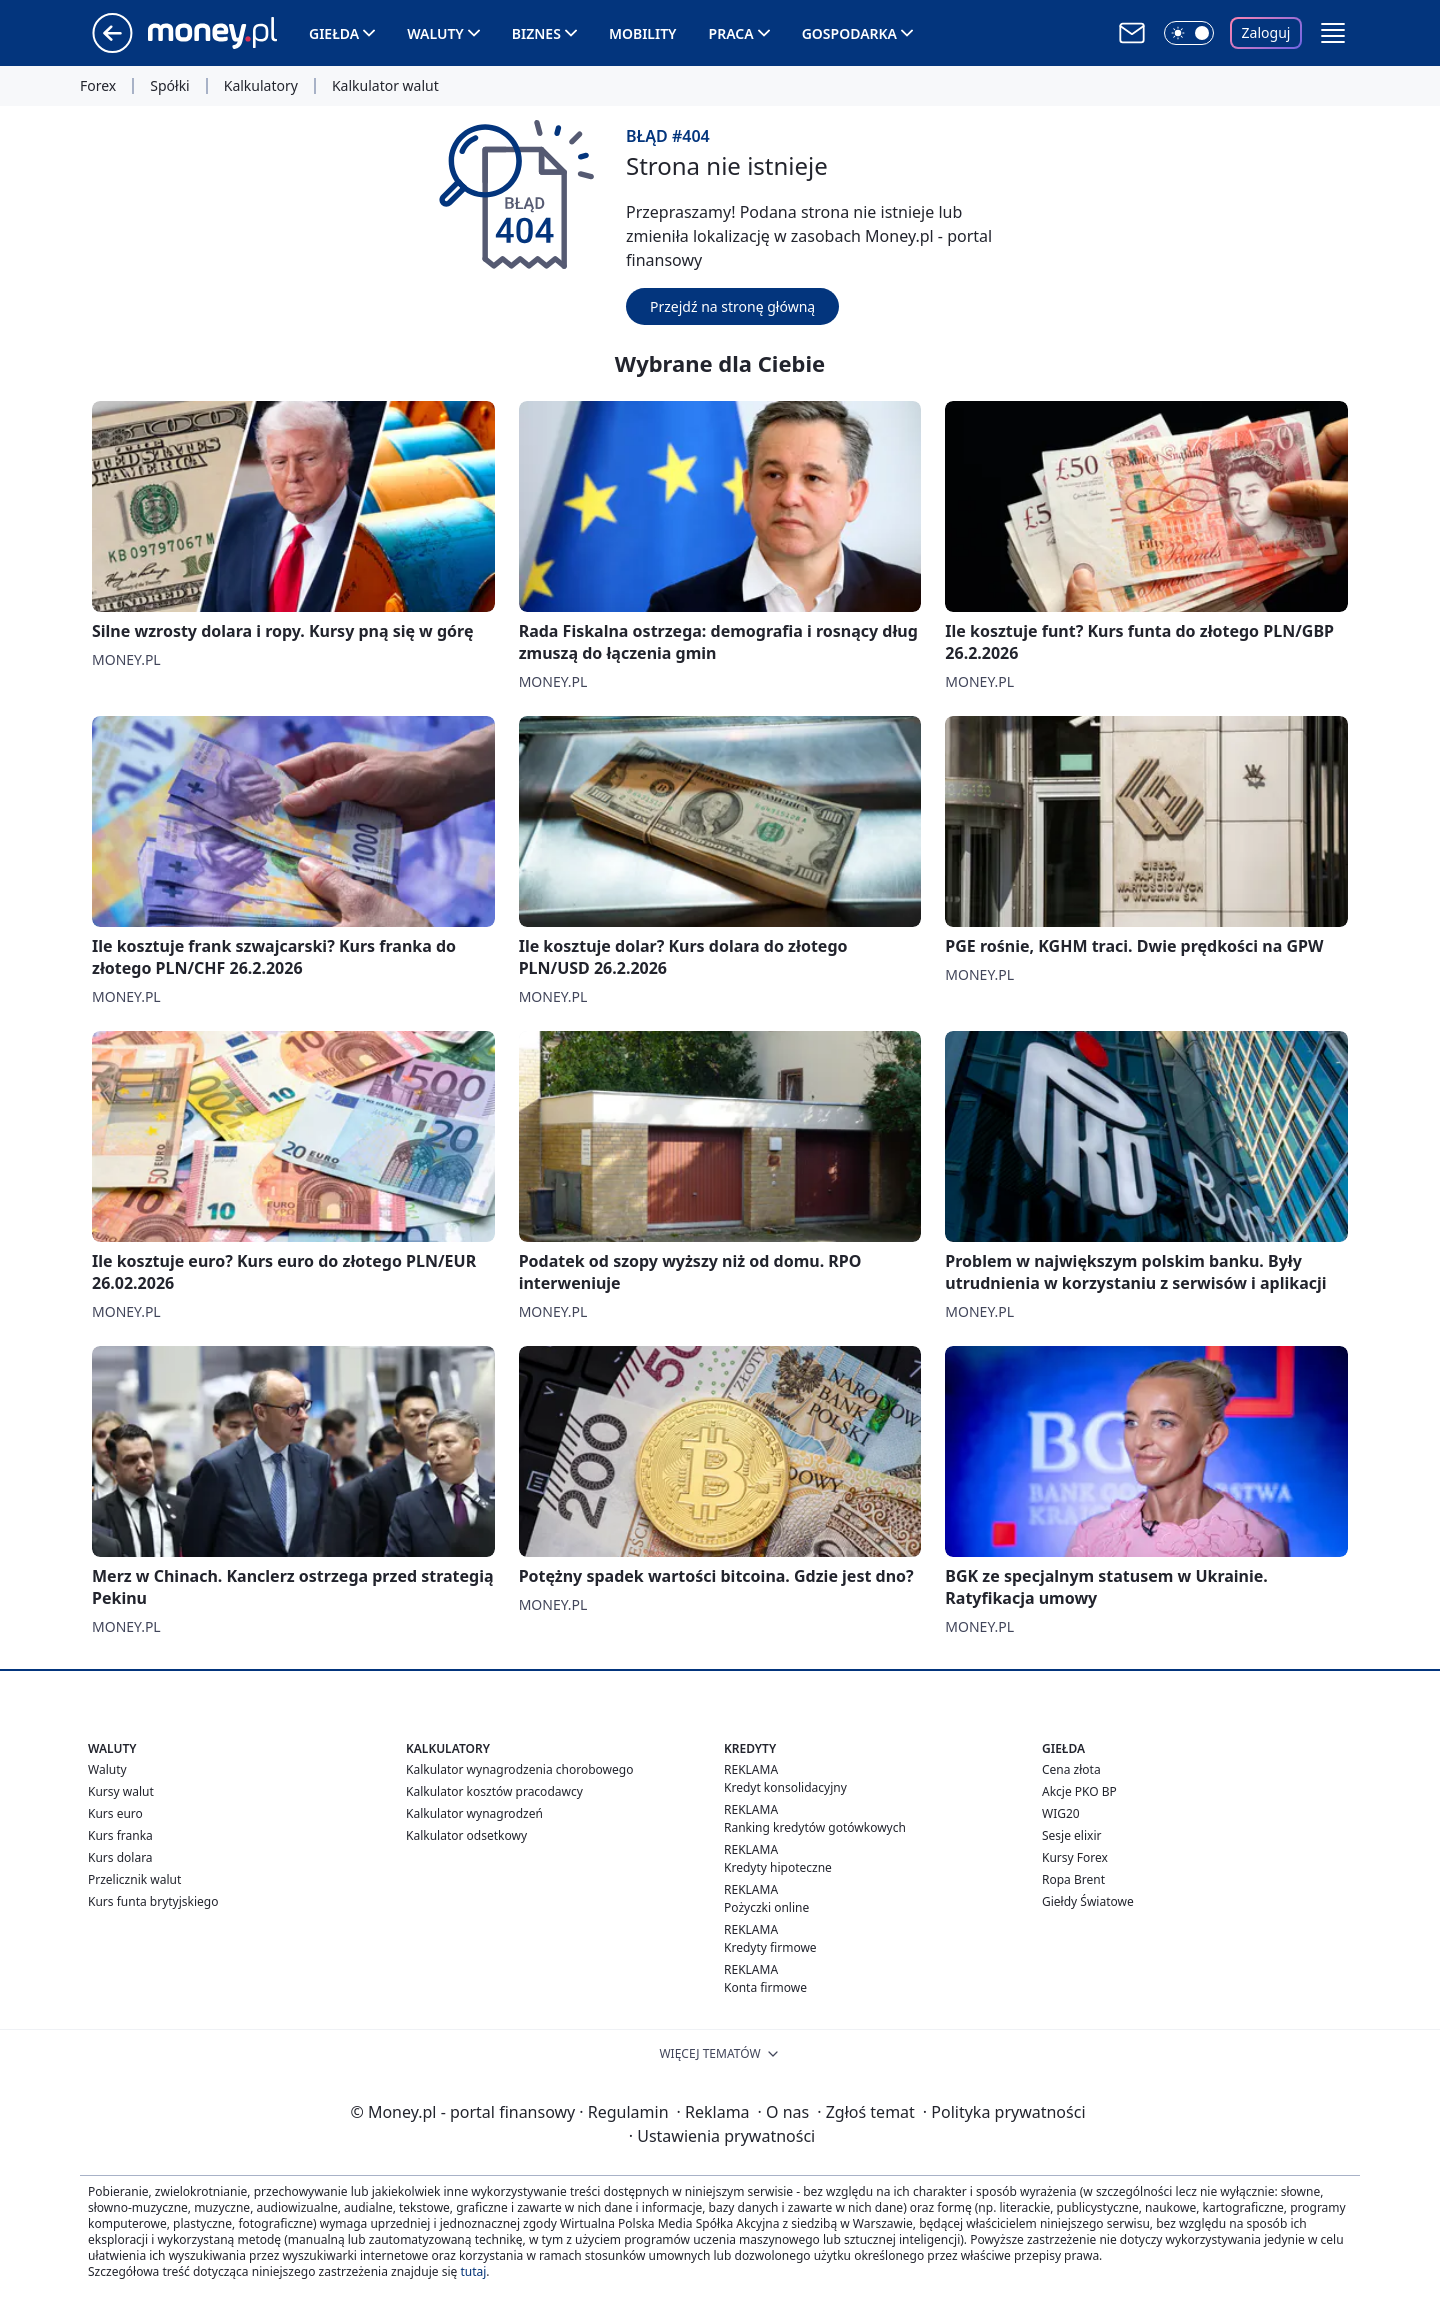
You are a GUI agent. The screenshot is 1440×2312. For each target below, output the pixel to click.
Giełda (334, 33)
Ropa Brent (1073, 1879)
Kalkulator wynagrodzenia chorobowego (519, 1769)
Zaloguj (1266, 32)
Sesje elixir (1071, 1835)
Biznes (536, 33)
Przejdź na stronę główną (732, 306)
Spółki (169, 86)
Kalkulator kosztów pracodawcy (494, 1791)
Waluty (435, 33)
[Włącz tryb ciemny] (1189, 33)
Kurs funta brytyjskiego (153, 1901)
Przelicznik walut (134, 1879)
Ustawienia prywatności (722, 2136)
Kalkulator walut (385, 86)
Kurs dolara (120, 1857)
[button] (1333, 33)
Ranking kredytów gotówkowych (815, 1827)
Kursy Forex (1075, 1857)
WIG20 (1061, 1813)
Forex (98, 86)
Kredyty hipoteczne (778, 1867)
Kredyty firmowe (770, 1947)
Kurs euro (115, 1813)
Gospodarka (849, 33)
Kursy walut (121, 1791)
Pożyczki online (766, 1907)
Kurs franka (120, 1835)
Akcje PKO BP (1079, 1791)
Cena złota (1071, 1769)
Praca (731, 33)
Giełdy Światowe (1088, 1901)
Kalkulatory (261, 86)
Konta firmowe (765, 1987)
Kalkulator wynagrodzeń (474, 1813)
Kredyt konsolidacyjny (785, 1787)
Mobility (643, 33)
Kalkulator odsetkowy (466, 1835)
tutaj (473, 2271)
